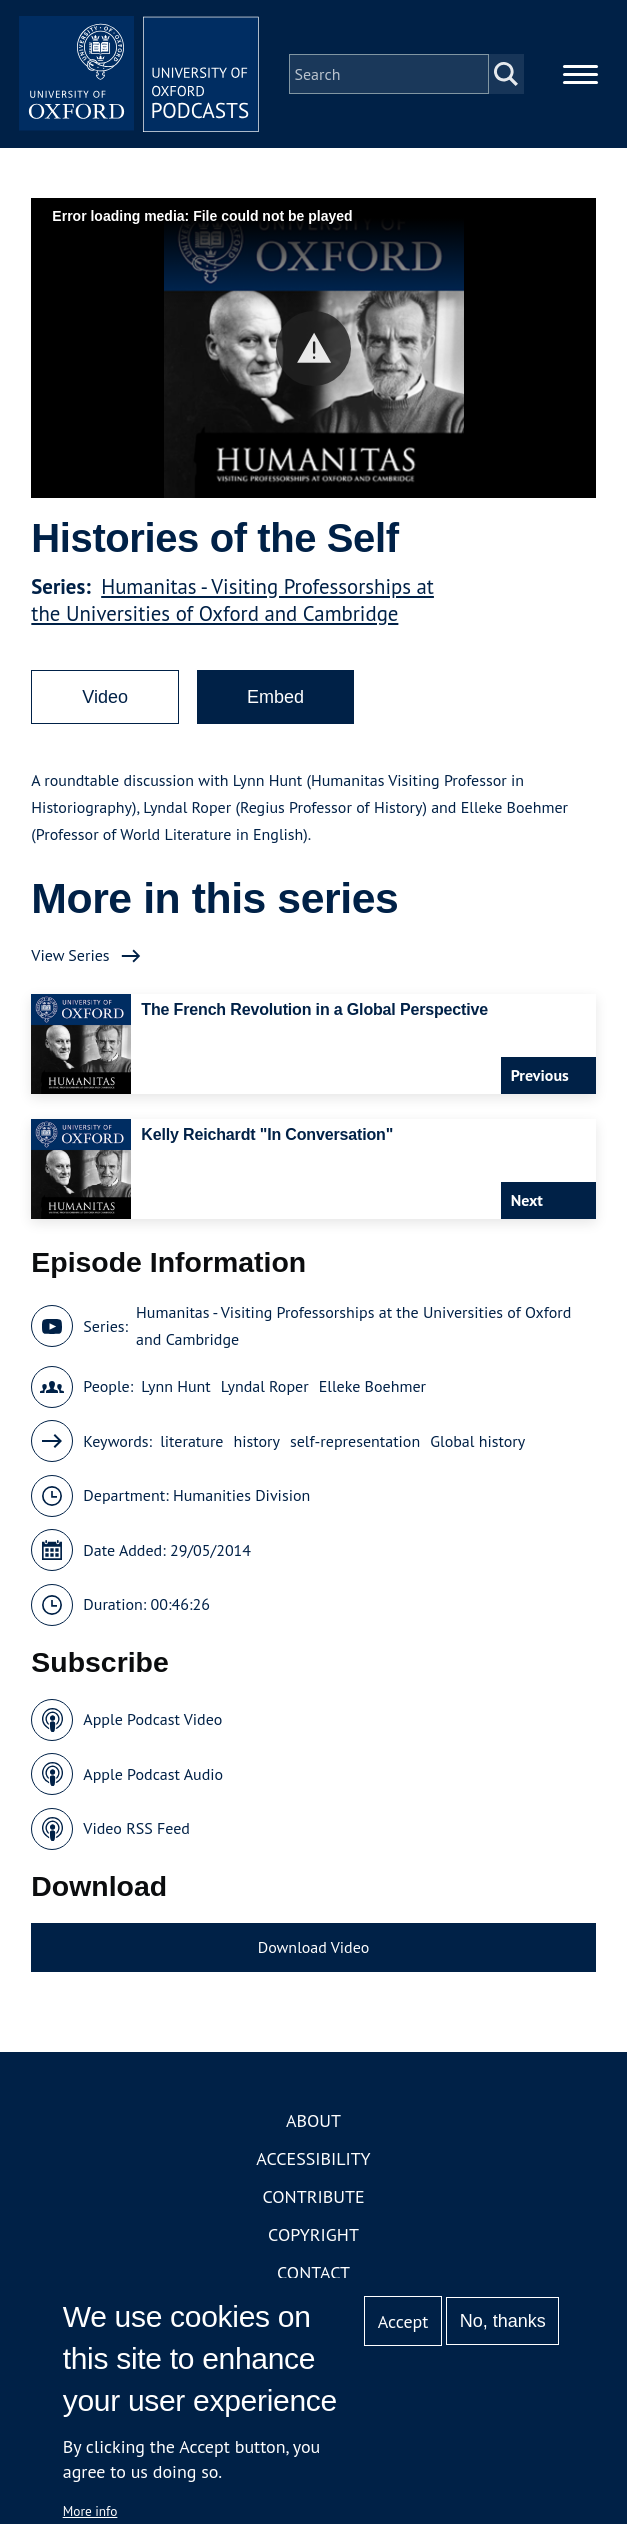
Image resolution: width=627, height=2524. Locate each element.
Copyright (313, 2234)
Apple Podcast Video (152, 1719)
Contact (313, 2272)
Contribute (313, 2196)
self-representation (355, 1441)
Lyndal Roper (265, 1386)
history (256, 1441)
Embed (275, 697)
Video (105, 697)
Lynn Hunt (176, 1386)
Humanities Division (241, 1495)
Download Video (313, 1947)
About (313, 2120)
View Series (70, 955)
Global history (477, 1441)
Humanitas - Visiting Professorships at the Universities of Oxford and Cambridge (232, 600)
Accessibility (313, 2158)
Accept (403, 2321)
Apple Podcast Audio (153, 1774)
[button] (313, 348)
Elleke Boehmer (372, 1386)
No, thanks (503, 2321)
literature (191, 1441)
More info (90, 2511)
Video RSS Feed (136, 1828)
